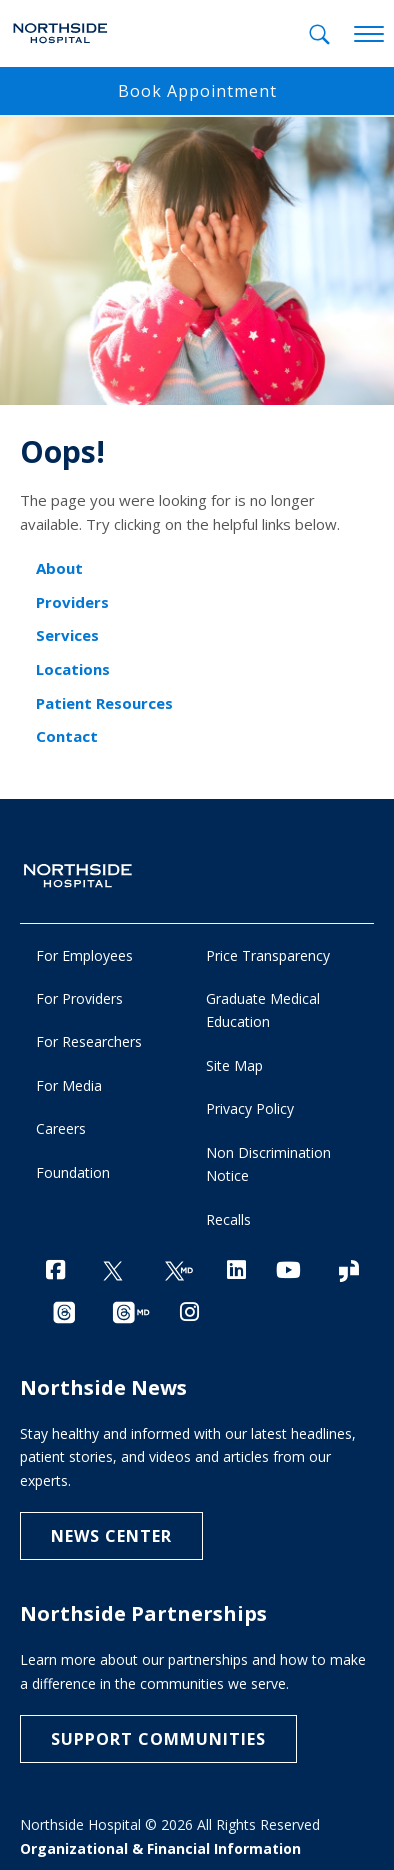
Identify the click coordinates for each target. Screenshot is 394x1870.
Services (67, 635)
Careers (61, 1128)
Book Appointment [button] (197, 91)
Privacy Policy (250, 1108)
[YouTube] (288, 1269)
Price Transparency (268, 955)
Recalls (228, 1219)
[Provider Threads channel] (131, 1313)
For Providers (79, 998)
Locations (73, 669)
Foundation (73, 1172)
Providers (72, 602)
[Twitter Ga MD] (179, 1271)
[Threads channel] (64, 1313)
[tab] (319, 34)
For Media (69, 1085)
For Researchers (89, 1041)
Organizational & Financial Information (160, 1848)
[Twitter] (113, 1271)
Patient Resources (104, 703)
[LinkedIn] (236, 1269)
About (59, 568)
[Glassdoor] (349, 1271)
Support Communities (158, 1739)
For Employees (84, 955)
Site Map (234, 1065)
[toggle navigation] (369, 35)
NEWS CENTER (111, 1536)
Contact (67, 736)
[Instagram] (189, 1311)
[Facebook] (55, 1269)
